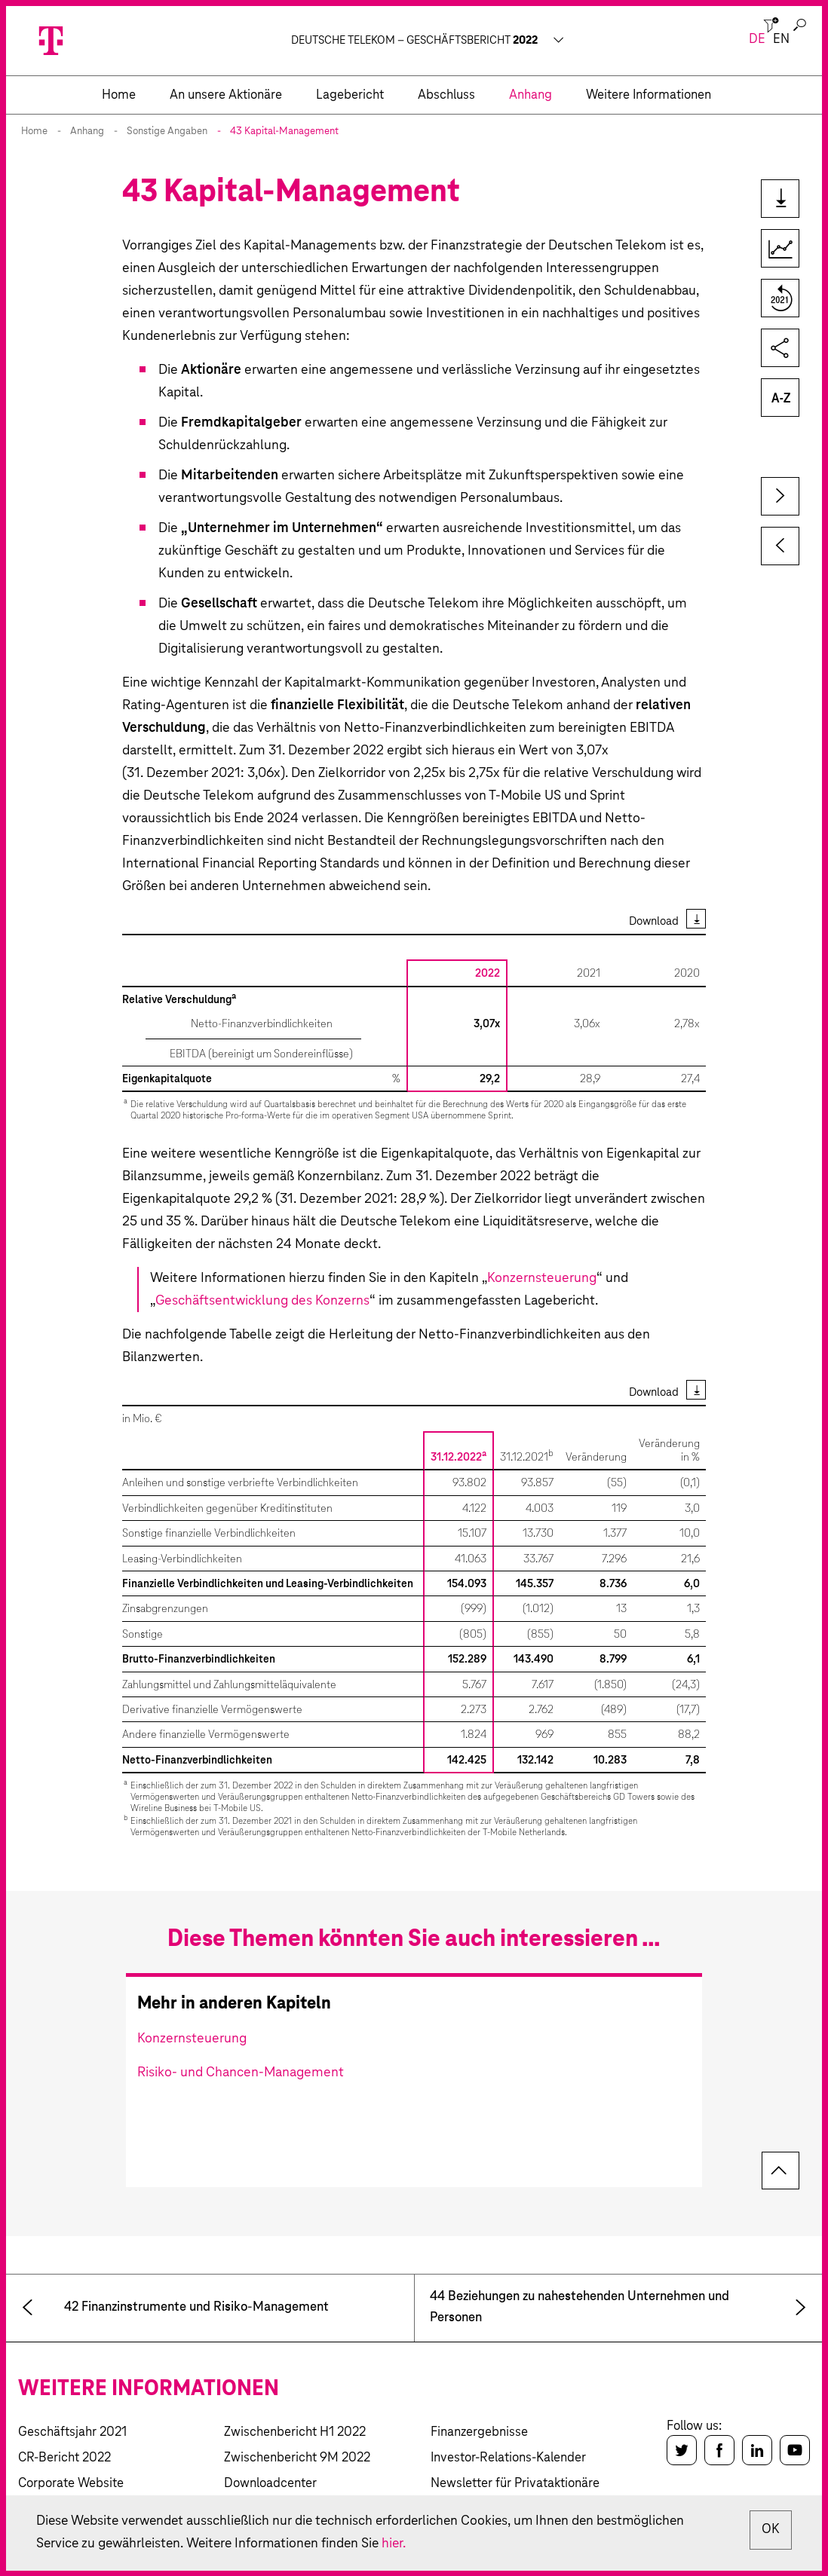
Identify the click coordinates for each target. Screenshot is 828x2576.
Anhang (87, 131)
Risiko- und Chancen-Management (240, 2072)
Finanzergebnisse (479, 2432)
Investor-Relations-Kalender (508, 2458)
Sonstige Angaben (167, 131)
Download (654, 921)
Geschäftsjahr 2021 (72, 2432)
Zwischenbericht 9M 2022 (297, 2458)
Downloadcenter (270, 2484)
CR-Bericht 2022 (64, 2458)
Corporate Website (71, 2484)
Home (34, 131)
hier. (403, 2543)
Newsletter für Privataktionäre (515, 2484)
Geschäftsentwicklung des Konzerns (262, 1300)
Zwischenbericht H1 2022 (295, 2432)
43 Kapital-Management (284, 131)
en (781, 39)
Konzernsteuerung (541, 1278)
